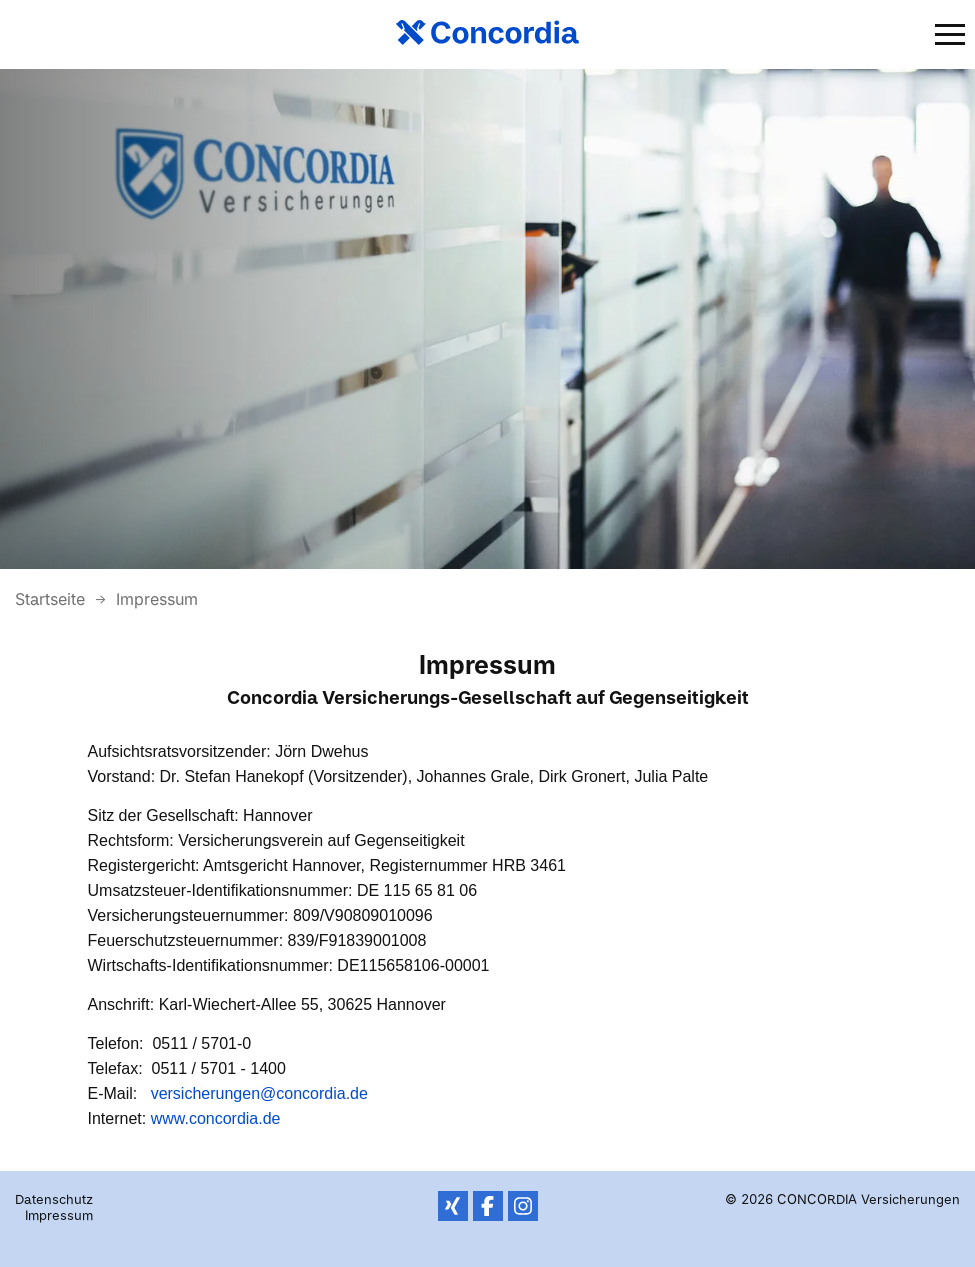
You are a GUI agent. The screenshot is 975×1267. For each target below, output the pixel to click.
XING (453, 1206)
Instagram (523, 1206)
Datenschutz (54, 1199)
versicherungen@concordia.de (259, 1093)
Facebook (488, 1206)
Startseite (52, 599)
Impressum (157, 599)
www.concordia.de (216, 1118)
